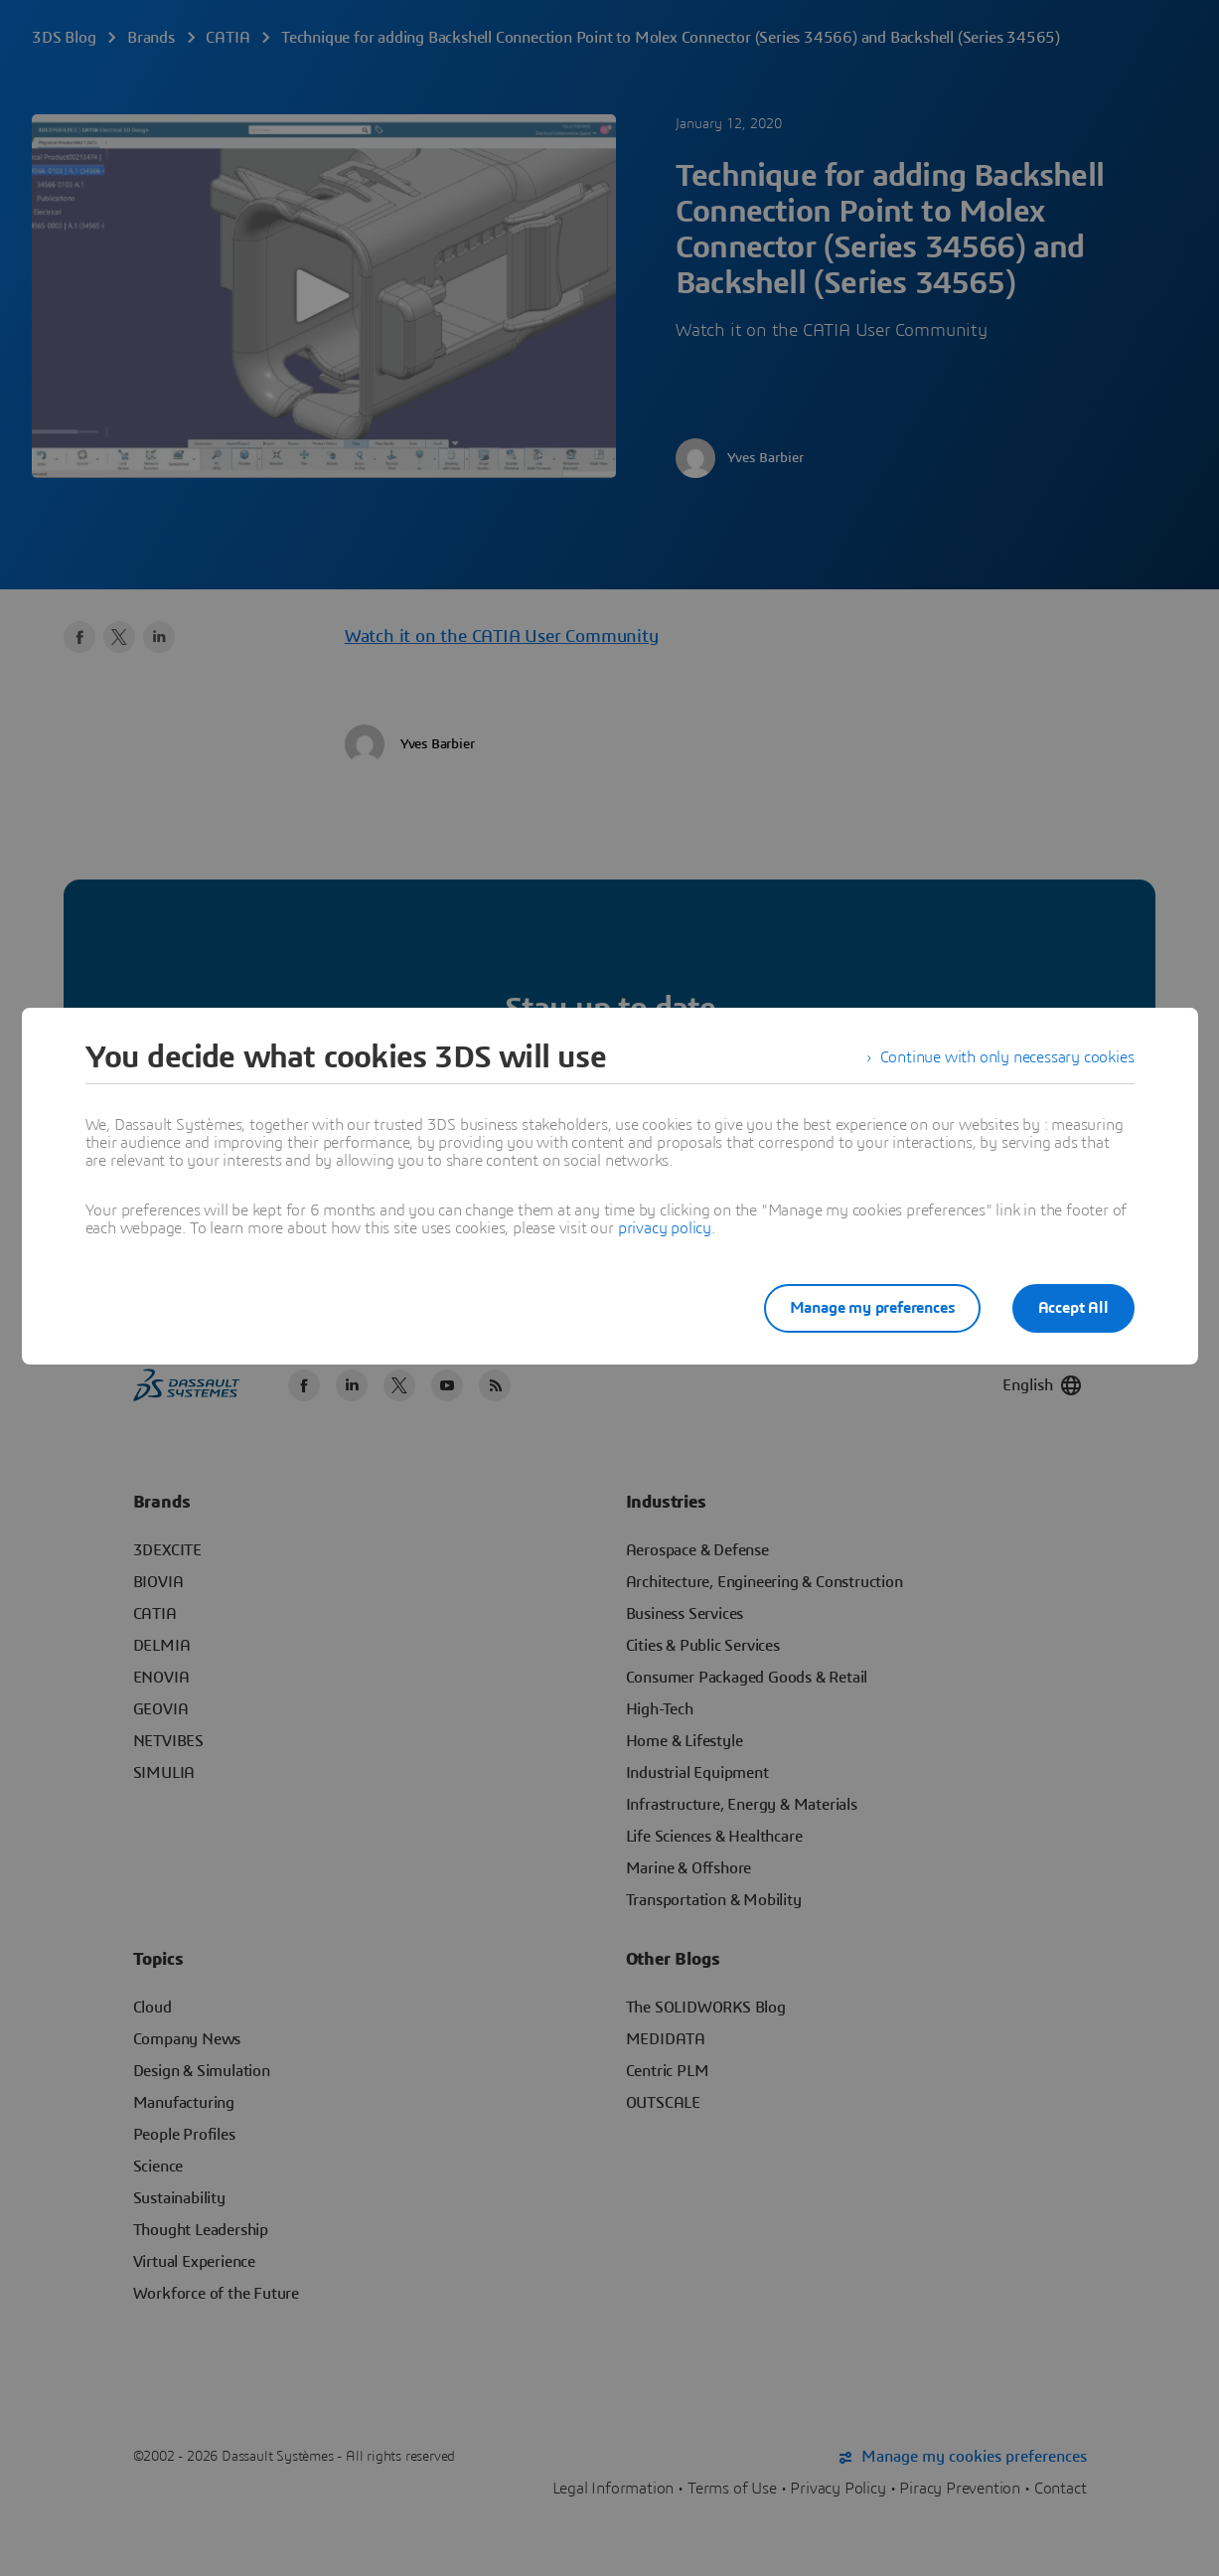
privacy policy (664, 1228)
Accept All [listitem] (1073, 1308)
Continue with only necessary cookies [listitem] (1007, 1057)
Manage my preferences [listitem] (872, 1308)
